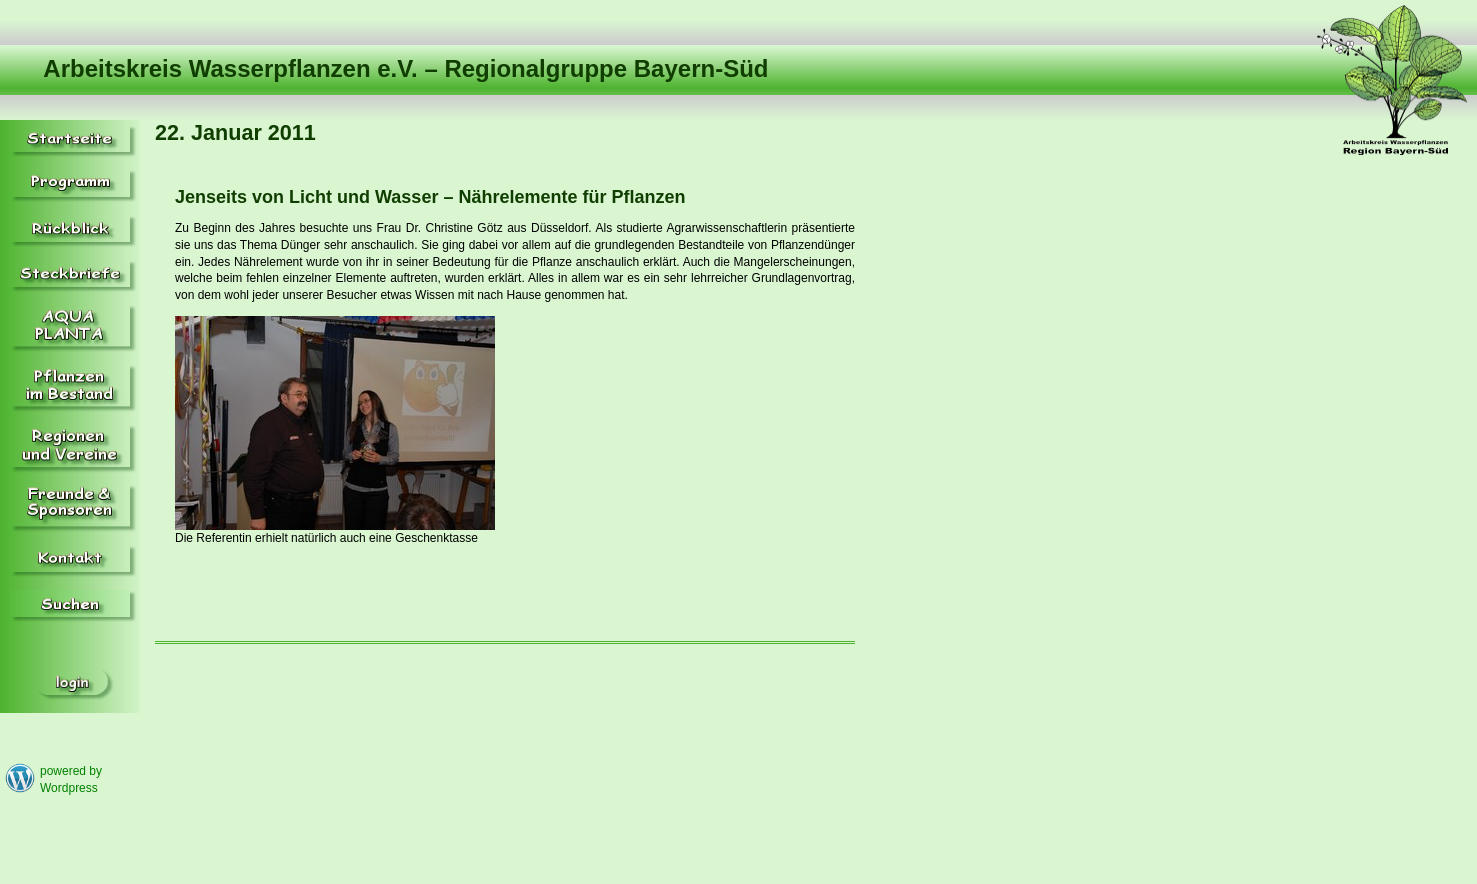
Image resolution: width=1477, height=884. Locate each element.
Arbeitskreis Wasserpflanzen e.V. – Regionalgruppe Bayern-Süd (405, 68)
